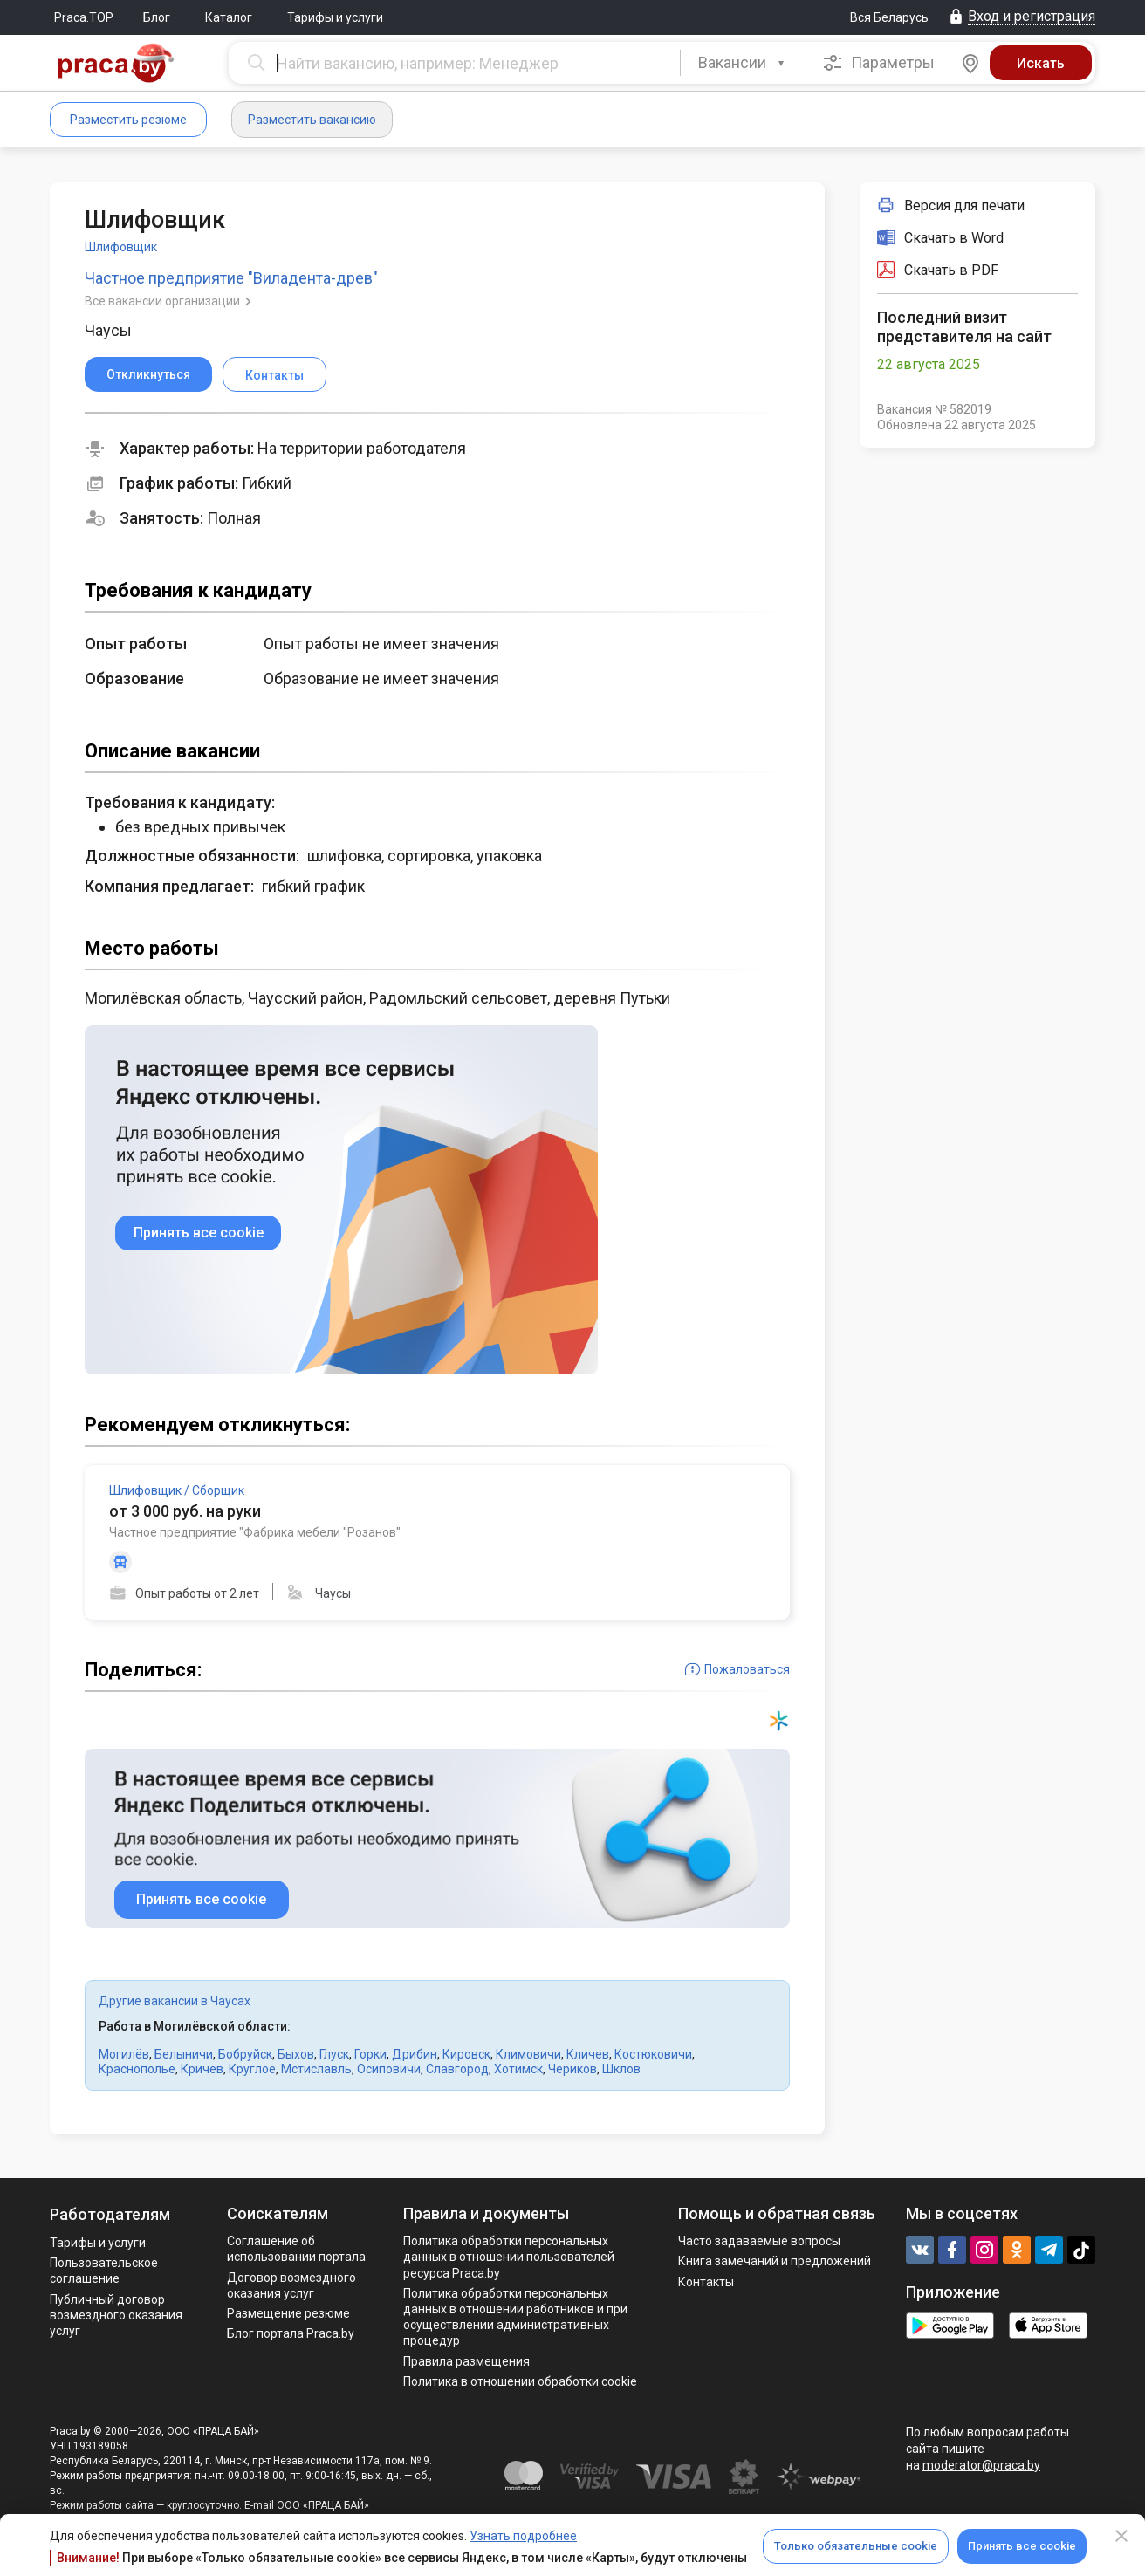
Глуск (334, 2054)
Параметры (878, 62)
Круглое (252, 2069)
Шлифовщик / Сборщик (176, 1490)
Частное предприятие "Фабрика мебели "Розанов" (255, 1532)
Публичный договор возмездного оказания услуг (116, 2315)
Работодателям (110, 2214)
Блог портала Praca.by (290, 2333)
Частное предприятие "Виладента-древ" (231, 278)
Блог (156, 17)
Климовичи (528, 2054)
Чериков (572, 2069)
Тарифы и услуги (335, 17)
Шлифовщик (121, 247)
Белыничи (183, 2054)
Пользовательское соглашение (104, 2270)
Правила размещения (466, 2361)
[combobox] (743, 63)
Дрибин (414, 2054)
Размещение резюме (288, 2313)
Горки (370, 2054)
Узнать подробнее (523, 2536)
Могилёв (124, 2054)
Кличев (587, 2054)
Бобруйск (245, 2054)
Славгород (457, 2069)
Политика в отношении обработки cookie (520, 2381)
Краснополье (137, 2069)
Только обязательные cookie (855, 2545)
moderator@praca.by (981, 2465)
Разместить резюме (128, 120)
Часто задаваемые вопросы (759, 2241)
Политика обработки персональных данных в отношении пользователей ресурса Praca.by (508, 2256)
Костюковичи (653, 2054)
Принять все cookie (1022, 2545)
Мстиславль (316, 2069)
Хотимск (518, 2069)
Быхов (296, 2054)
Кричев (202, 2069)
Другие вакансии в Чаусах (174, 2001)
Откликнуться (148, 374)
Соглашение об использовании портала (296, 2249)
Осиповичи (389, 2069)
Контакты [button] (274, 375)
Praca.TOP (83, 17)
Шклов (621, 2069)
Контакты (706, 2282)
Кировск (466, 2054)
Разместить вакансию (312, 120)
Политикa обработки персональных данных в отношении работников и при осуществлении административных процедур (515, 2317)
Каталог (228, 17)
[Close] (1121, 2536)
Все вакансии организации (164, 301)
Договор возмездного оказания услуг (291, 2285)
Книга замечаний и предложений (774, 2261)
